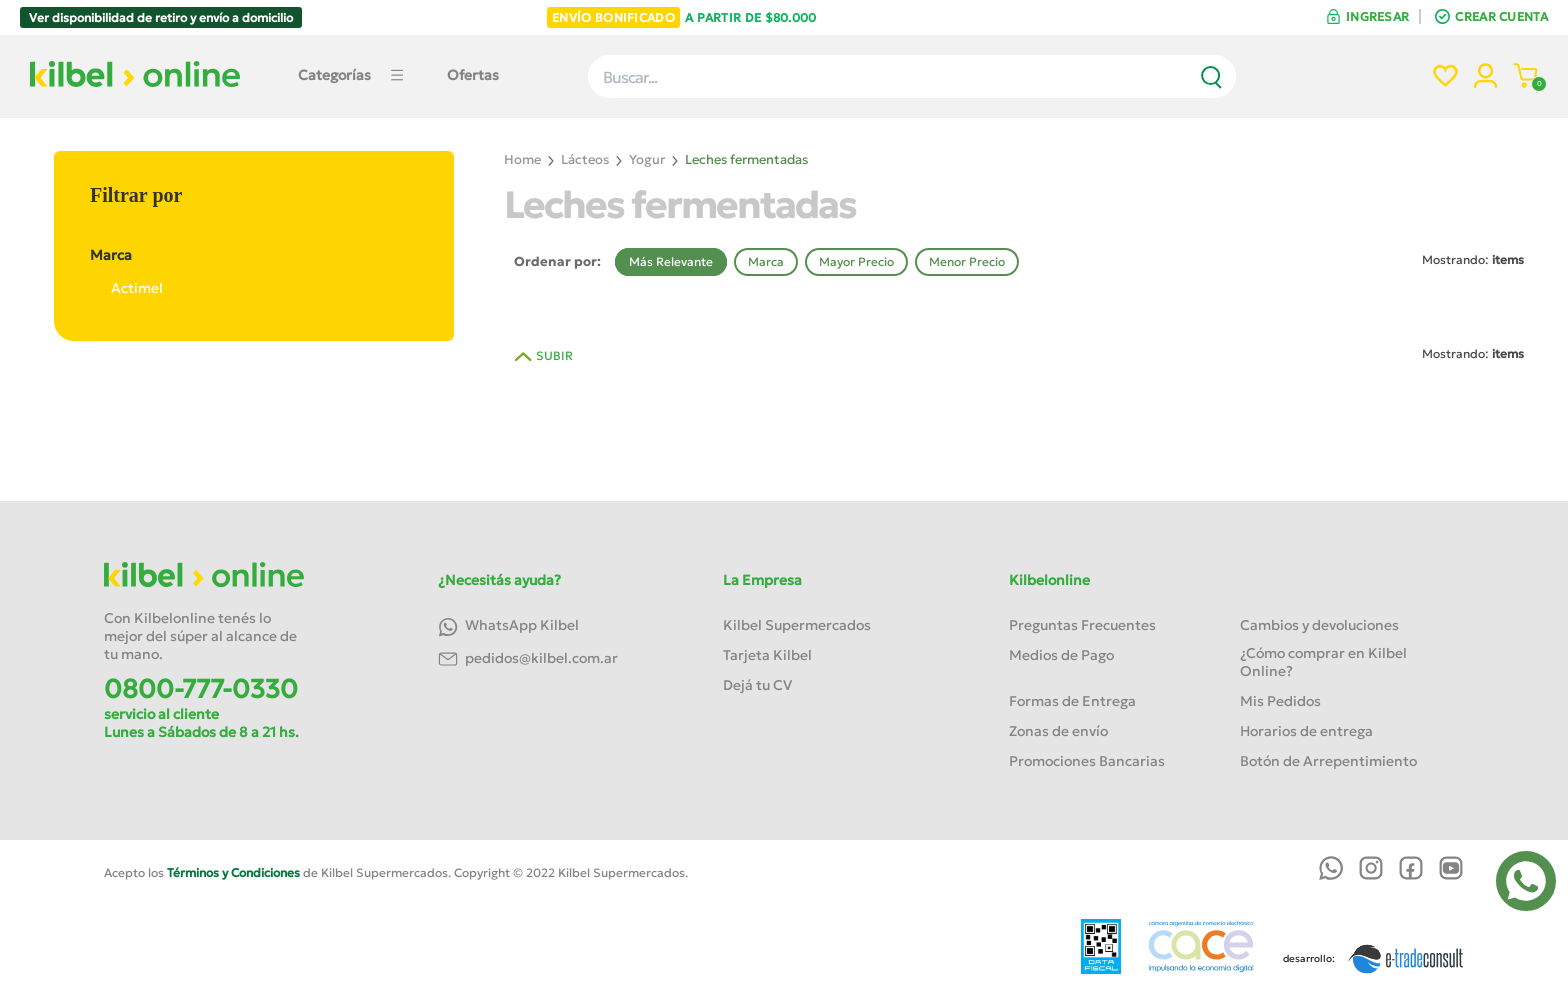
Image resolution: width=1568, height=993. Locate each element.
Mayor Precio (856, 261)
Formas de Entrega (1072, 701)
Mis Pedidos (1280, 701)
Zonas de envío (1058, 731)
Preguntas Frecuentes (1082, 625)
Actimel (126, 288)
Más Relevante (671, 261)
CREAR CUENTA (1501, 16)
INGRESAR (1377, 16)
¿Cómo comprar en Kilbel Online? (1323, 662)
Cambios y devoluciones (1319, 625)
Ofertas (473, 75)
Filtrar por (136, 195)
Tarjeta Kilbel (767, 655)
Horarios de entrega (1306, 731)
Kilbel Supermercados (797, 625)
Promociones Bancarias (1087, 761)
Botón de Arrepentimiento (1328, 761)
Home (522, 159)
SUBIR (554, 355)
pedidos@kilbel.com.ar (528, 659)
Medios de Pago (1061, 655)
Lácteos (585, 159)
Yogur (647, 159)
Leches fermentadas (746, 159)
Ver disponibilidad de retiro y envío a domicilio (161, 17)
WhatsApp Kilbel (508, 626)
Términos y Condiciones (233, 872)
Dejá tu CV (757, 685)
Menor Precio (967, 261)
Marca (253, 255)
